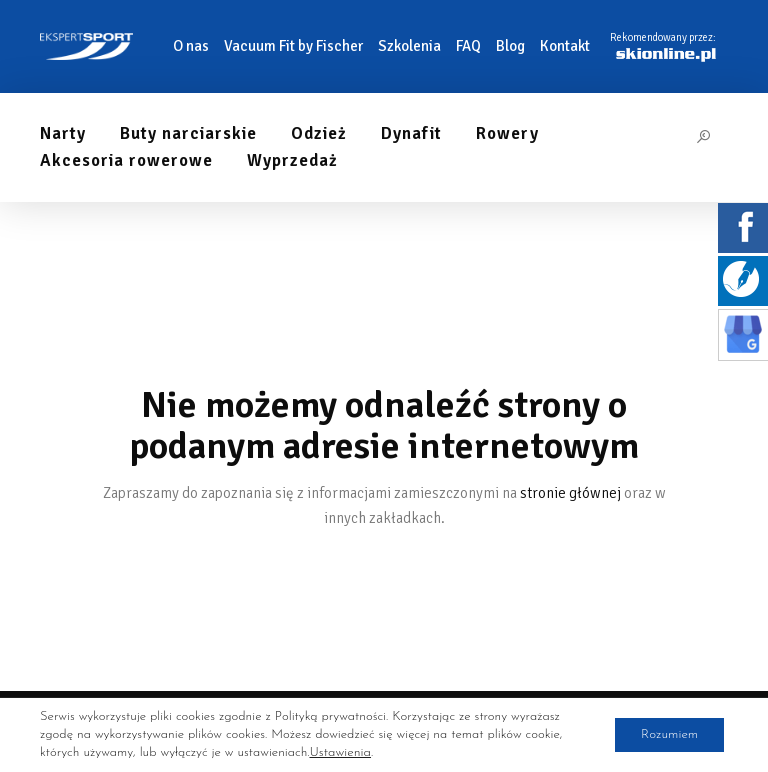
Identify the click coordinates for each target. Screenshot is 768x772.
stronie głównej (570, 493)
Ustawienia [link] (339, 752)
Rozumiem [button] (663, 734)
